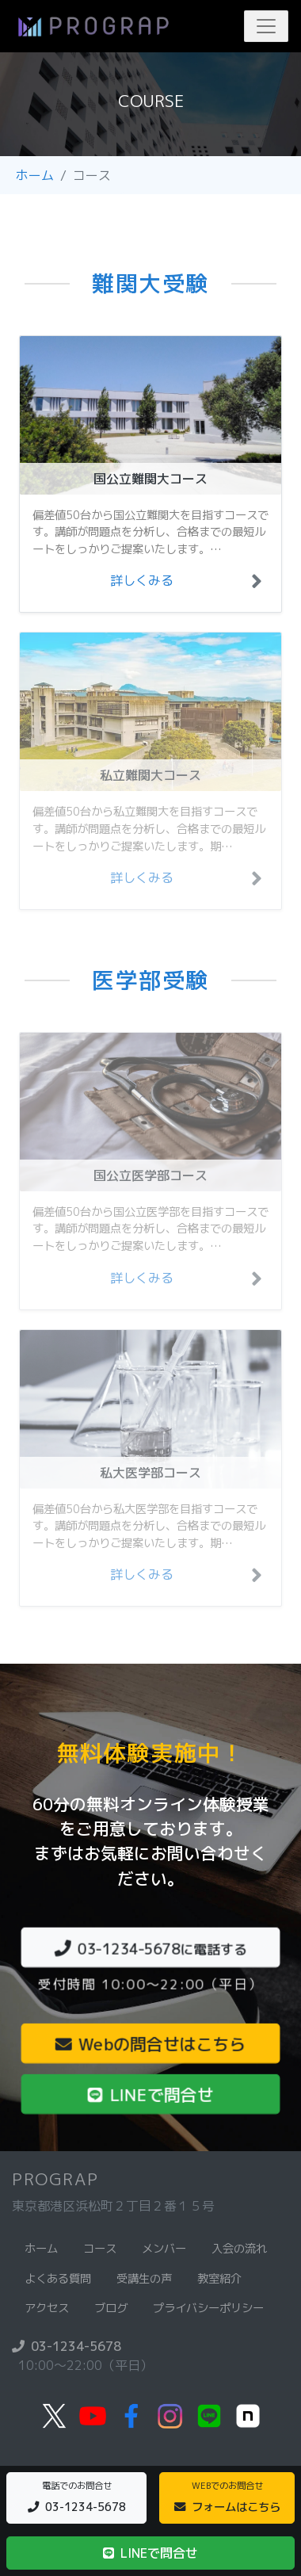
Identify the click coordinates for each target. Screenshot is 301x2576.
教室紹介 (219, 2279)
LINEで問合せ (150, 2094)
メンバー (164, 2249)
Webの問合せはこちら (150, 2043)
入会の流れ (239, 2249)
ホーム (35, 175)
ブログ (111, 2308)
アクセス (47, 2308)
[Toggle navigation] (266, 26)
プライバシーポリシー (208, 2308)
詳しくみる (141, 580)
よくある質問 (58, 2279)
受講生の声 (144, 2279)
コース (99, 2249)
